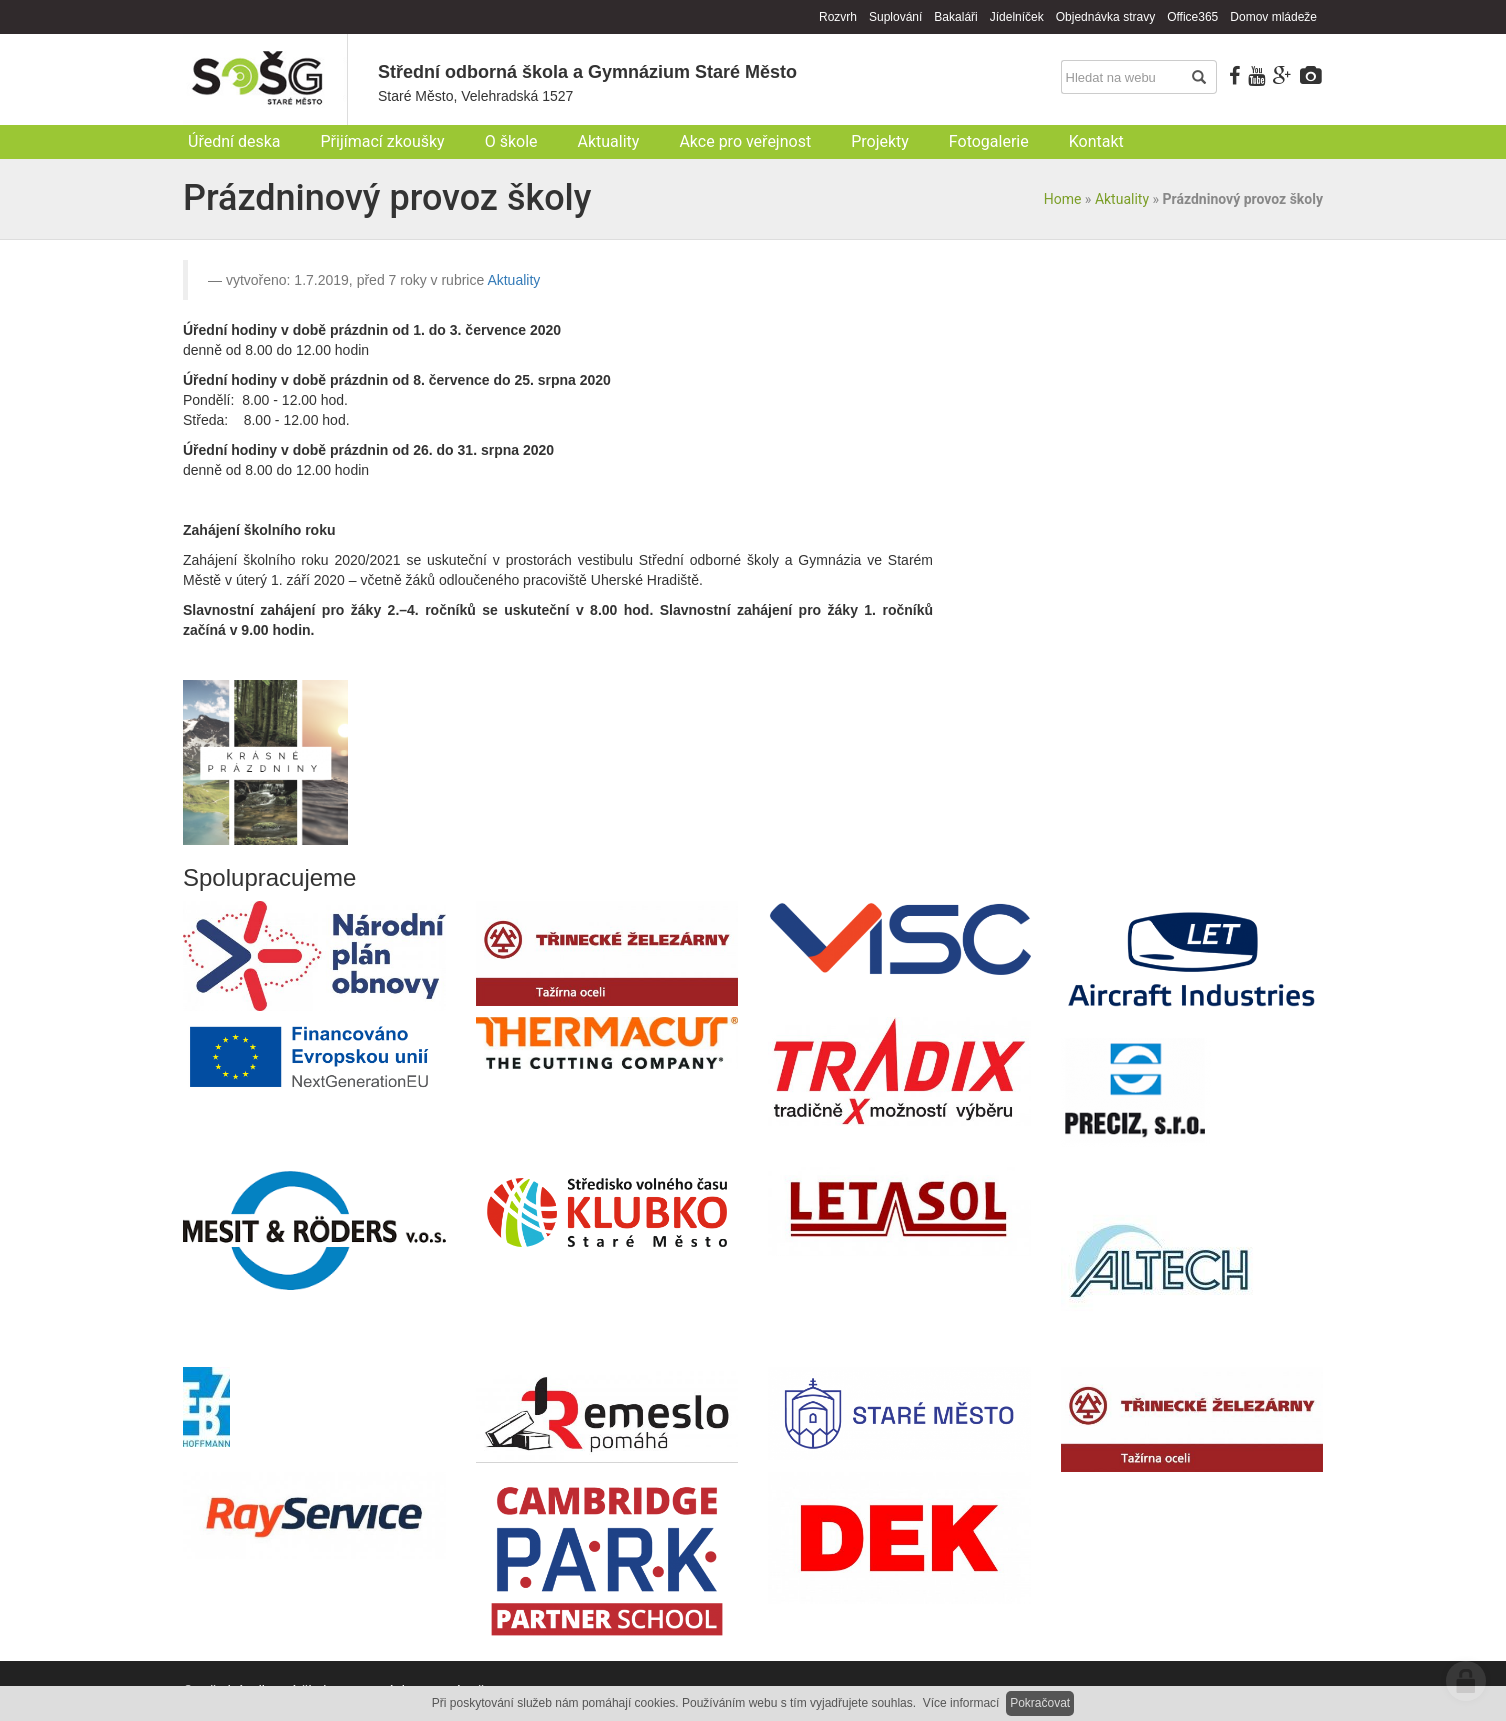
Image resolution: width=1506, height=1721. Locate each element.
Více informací (961, 1703)
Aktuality (1122, 199)
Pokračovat (1040, 1703)
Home (1063, 199)
